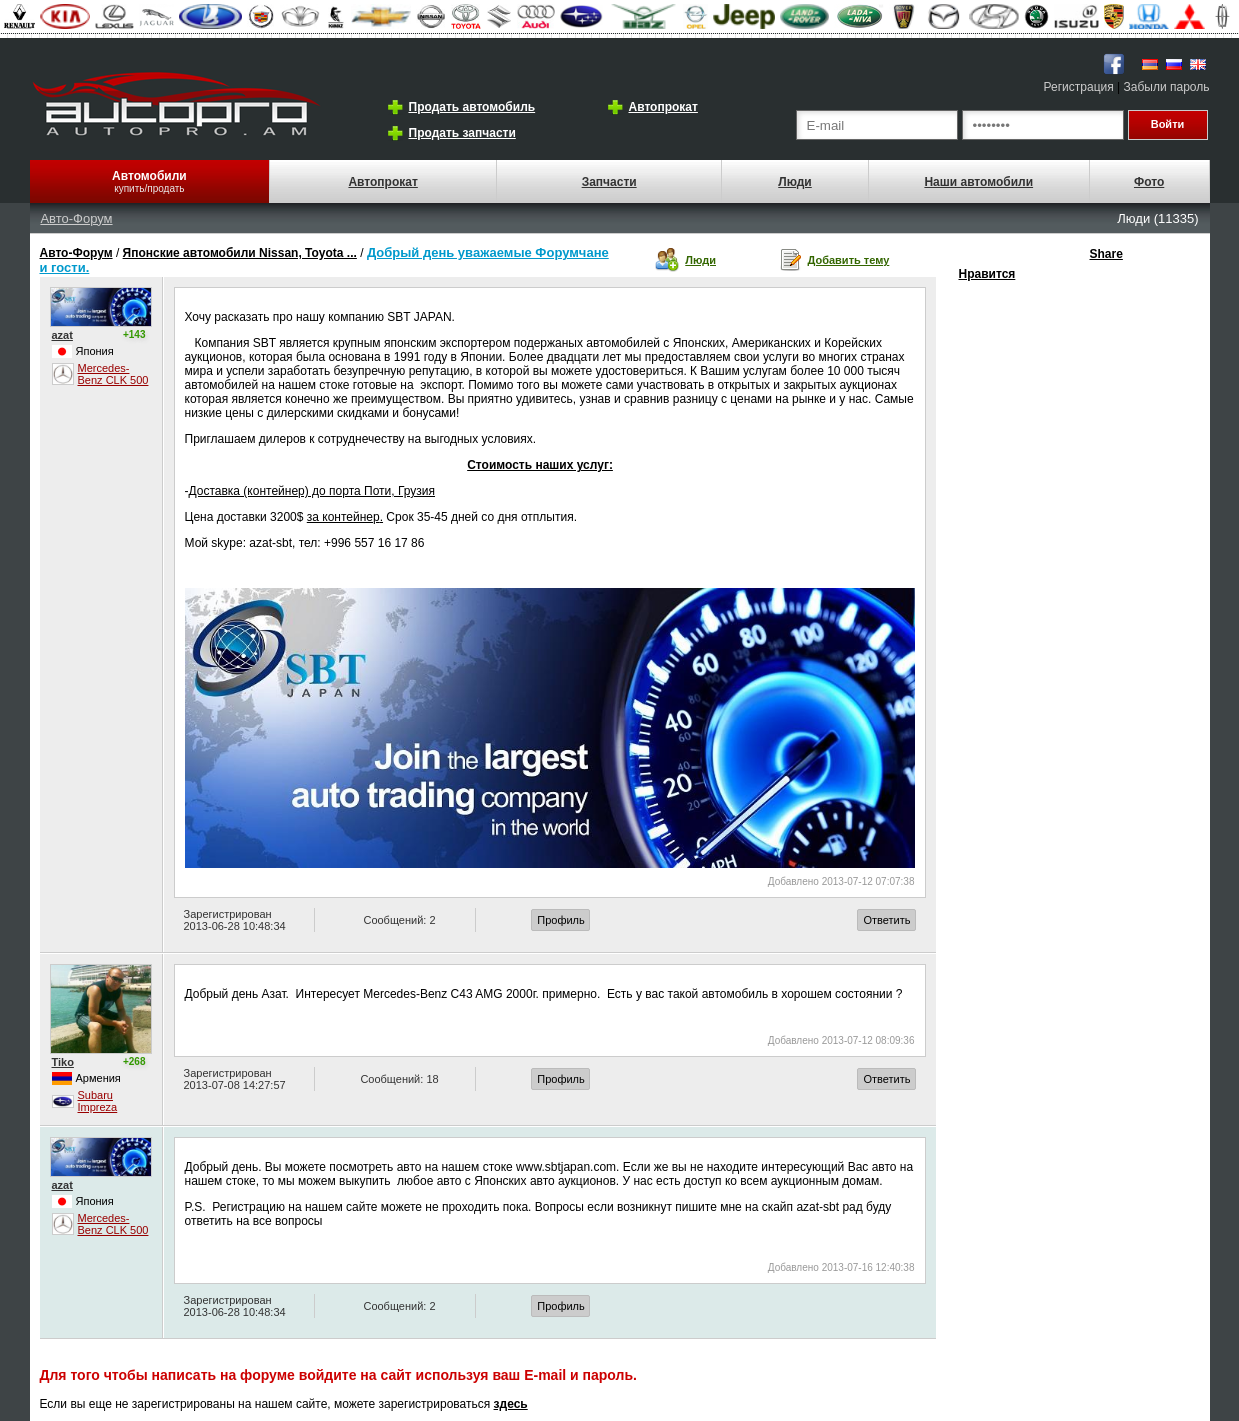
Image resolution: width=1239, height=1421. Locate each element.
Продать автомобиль (472, 107)
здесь (511, 1404)
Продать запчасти (462, 133)
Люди (795, 182)
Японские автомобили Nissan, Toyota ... (240, 253)
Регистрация (1079, 87)
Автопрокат (663, 107)
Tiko (63, 1062)
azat (62, 335)
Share (1106, 254)
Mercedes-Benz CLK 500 (113, 374)
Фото (1149, 182)
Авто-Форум (76, 218)
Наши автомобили (978, 182)
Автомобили (149, 176)
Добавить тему (849, 260)
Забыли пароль (1167, 87)
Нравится (987, 274)
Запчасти (609, 182)
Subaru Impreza (98, 1101)
